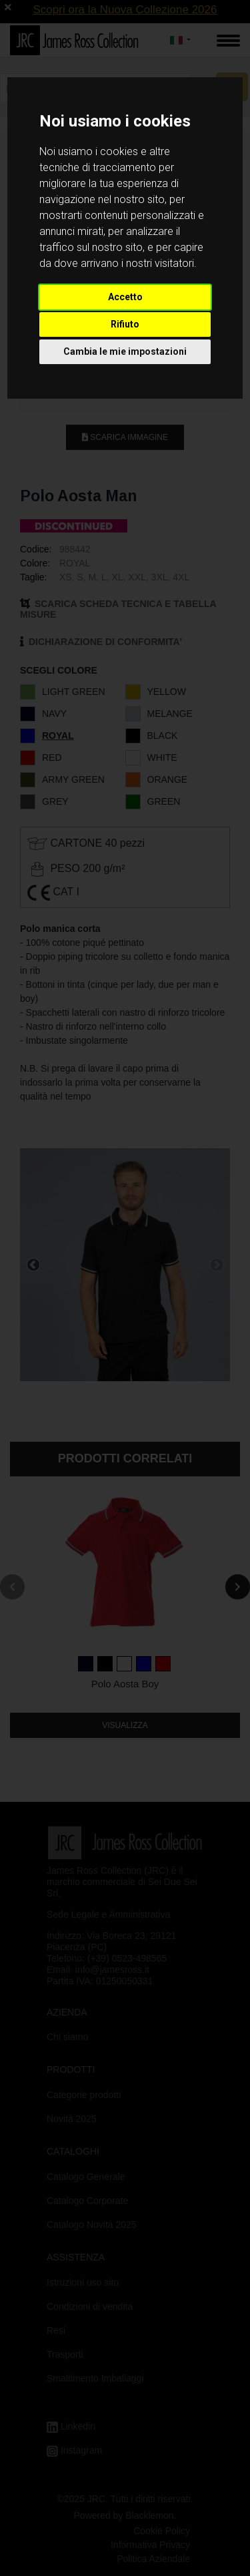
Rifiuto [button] (125, 324)
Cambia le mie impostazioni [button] (125, 351)
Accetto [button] (125, 297)
